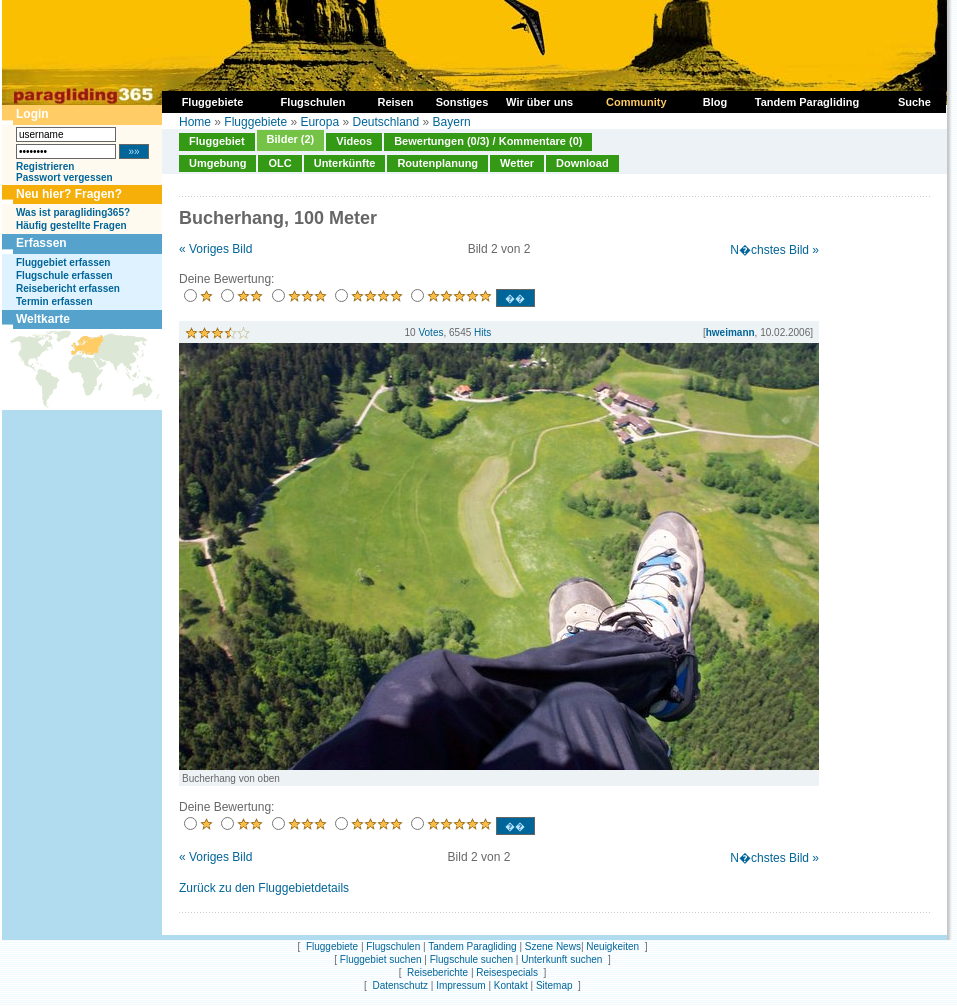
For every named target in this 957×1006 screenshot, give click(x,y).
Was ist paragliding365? (73, 212)
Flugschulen (393, 946)
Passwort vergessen (64, 177)
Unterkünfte (345, 163)
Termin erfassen (54, 301)
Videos (354, 141)
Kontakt (511, 985)
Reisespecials (507, 972)
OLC (279, 163)
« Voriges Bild (215, 249)
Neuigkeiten (612, 946)
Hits (482, 332)
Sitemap (554, 985)
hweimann (730, 332)
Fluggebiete (255, 122)
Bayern (452, 122)
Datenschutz (400, 985)
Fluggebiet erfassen (63, 262)
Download (582, 163)
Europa (319, 122)
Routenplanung (437, 163)
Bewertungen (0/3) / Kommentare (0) (488, 141)
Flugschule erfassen (64, 275)
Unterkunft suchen (561, 959)
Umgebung (217, 163)
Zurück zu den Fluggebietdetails (264, 888)
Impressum (460, 985)
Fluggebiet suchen (381, 959)
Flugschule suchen (471, 959)
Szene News (553, 946)
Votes (430, 332)
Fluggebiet (217, 141)
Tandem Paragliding (472, 946)
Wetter (517, 163)
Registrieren (45, 166)
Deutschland (385, 122)
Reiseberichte (437, 972)
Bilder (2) (291, 139)
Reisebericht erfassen (68, 288)
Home (195, 122)
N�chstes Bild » (774, 250)
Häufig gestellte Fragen (71, 225)
